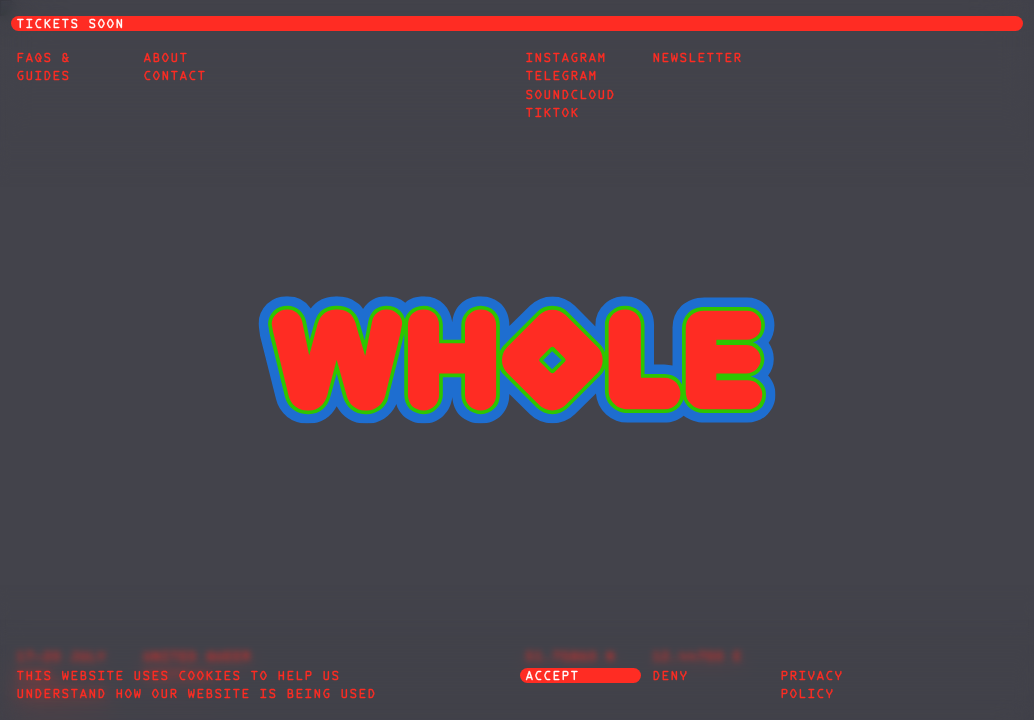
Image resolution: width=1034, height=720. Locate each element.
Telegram (561, 77)
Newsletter (697, 59)
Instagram (565, 59)
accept (552, 677)
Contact (174, 77)
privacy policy (811, 686)
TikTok (552, 114)
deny (670, 677)
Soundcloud (570, 96)
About (165, 59)
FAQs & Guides (43, 68)
